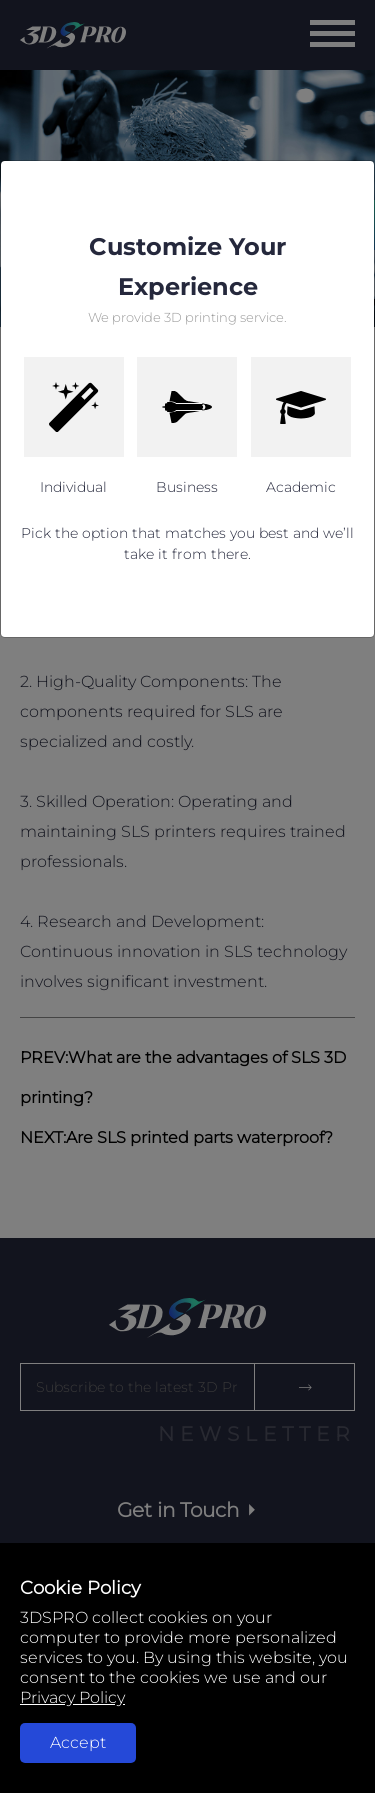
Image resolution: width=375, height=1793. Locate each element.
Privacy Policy (72, 1697)
